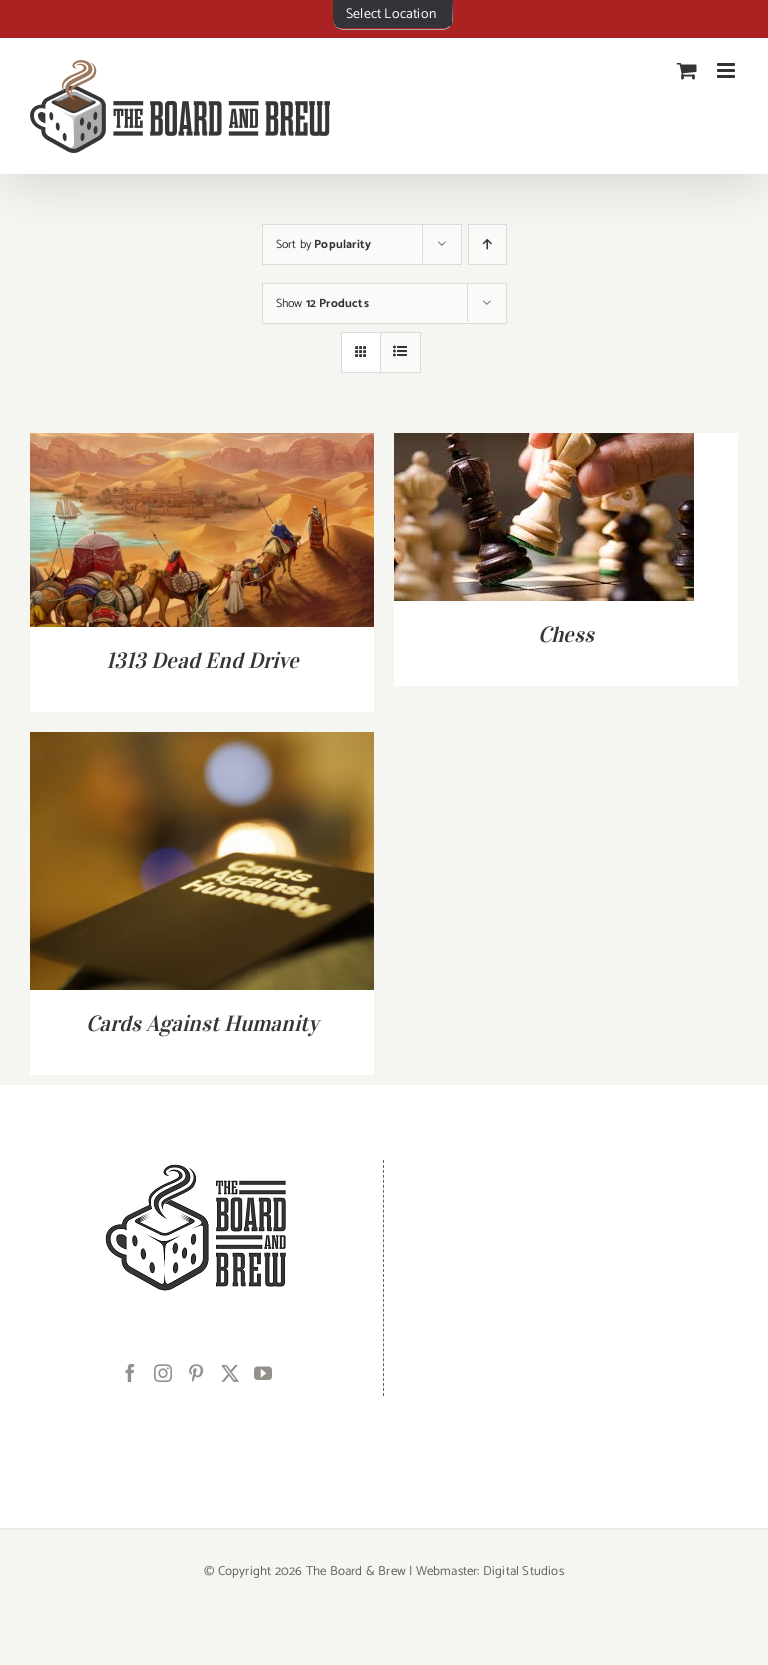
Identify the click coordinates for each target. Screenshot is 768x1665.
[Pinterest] (196, 1373)
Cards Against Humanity (202, 1023)
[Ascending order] (487, 244)
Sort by (324, 244)
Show (322, 303)
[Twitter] (230, 1373)
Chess (566, 634)
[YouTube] (263, 1373)
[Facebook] (130, 1373)
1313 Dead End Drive (202, 660)
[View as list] (400, 352)
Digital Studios (523, 1571)
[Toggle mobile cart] (687, 70)
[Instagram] (163, 1373)
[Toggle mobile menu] (727, 70)
